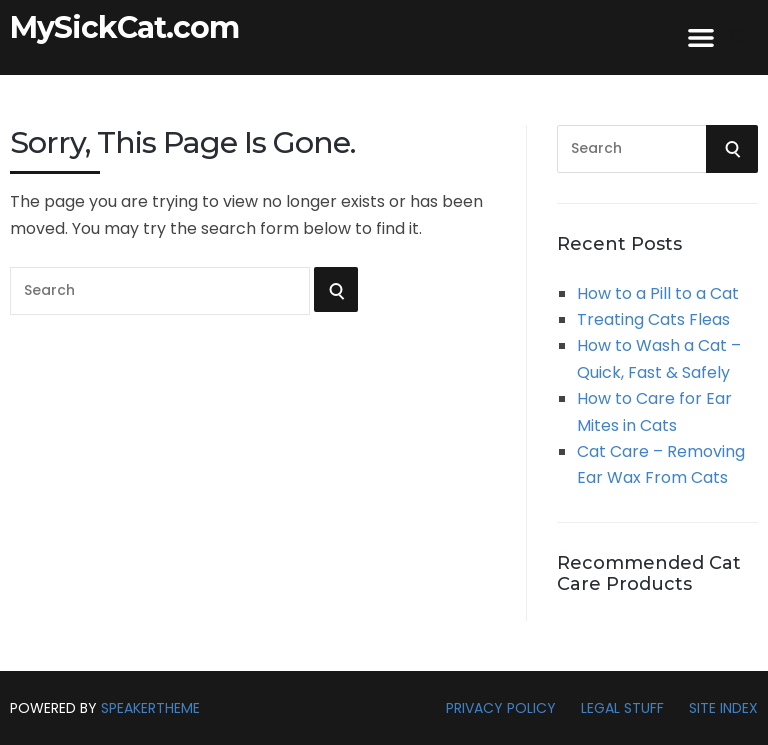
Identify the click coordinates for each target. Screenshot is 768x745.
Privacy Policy (501, 708)
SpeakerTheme (150, 708)
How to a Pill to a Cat (658, 293)
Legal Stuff (622, 708)
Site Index (723, 708)
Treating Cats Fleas (653, 319)
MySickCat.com (124, 28)
